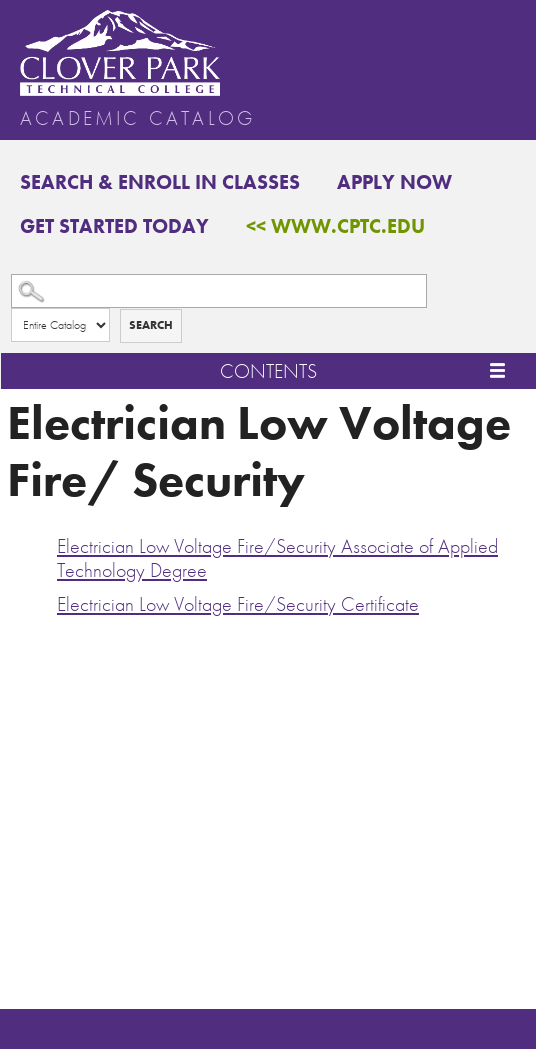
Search (151, 325)
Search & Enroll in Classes (160, 182)
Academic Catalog (137, 118)
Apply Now (394, 182)
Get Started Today (114, 226)
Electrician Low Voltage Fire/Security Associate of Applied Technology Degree (277, 558)
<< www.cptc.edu (335, 226)
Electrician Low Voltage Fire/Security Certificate (238, 604)
